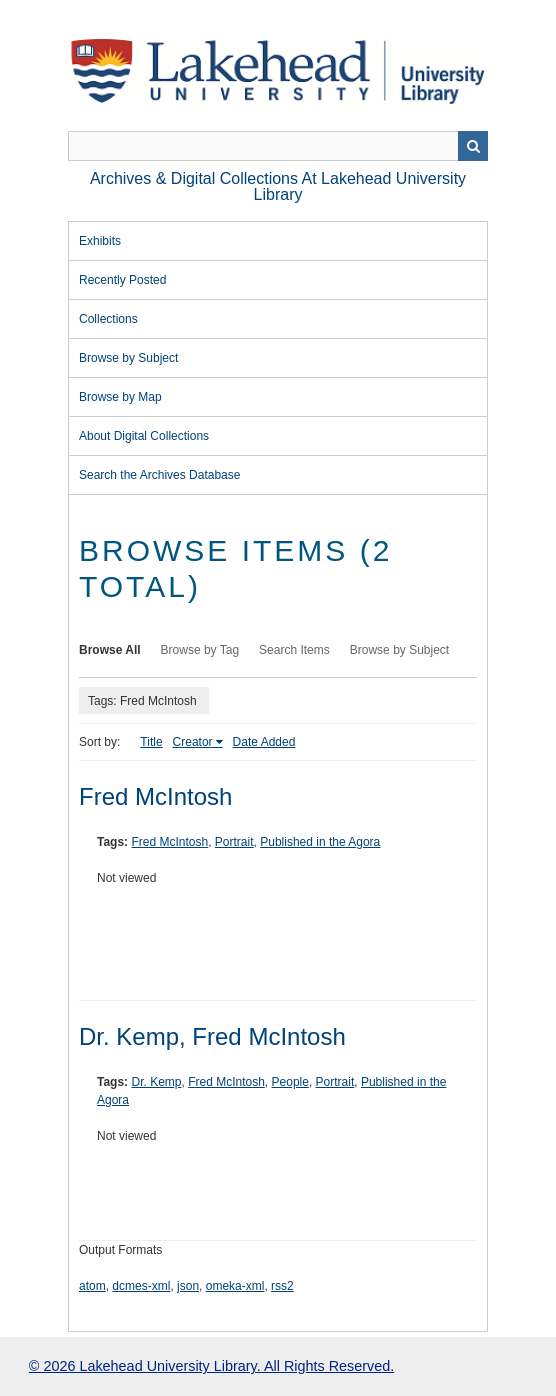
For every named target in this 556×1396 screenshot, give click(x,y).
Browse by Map (120, 397)
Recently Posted (122, 280)
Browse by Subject (128, 358)
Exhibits (100, 241)
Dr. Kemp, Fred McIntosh (212, 1036)
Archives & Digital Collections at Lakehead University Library (278, 186)
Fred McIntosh (155, 796)
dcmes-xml (141, 1286)
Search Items (294, 650)
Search (473, 146)
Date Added (264, 742)
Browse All (110, 650)
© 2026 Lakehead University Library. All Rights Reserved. (211, 1366)
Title (151, 742)
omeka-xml (235, 1286)
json (188, 1286)
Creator (193, 742)
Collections (108, 319)
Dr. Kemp (156, 1082)
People (290, 1082)
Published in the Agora (320, 842)
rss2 (282, 1286)
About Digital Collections (144, 436)
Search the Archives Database (159, 475)
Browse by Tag (200, 650)
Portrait (234, 842)
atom (92, 1286)
